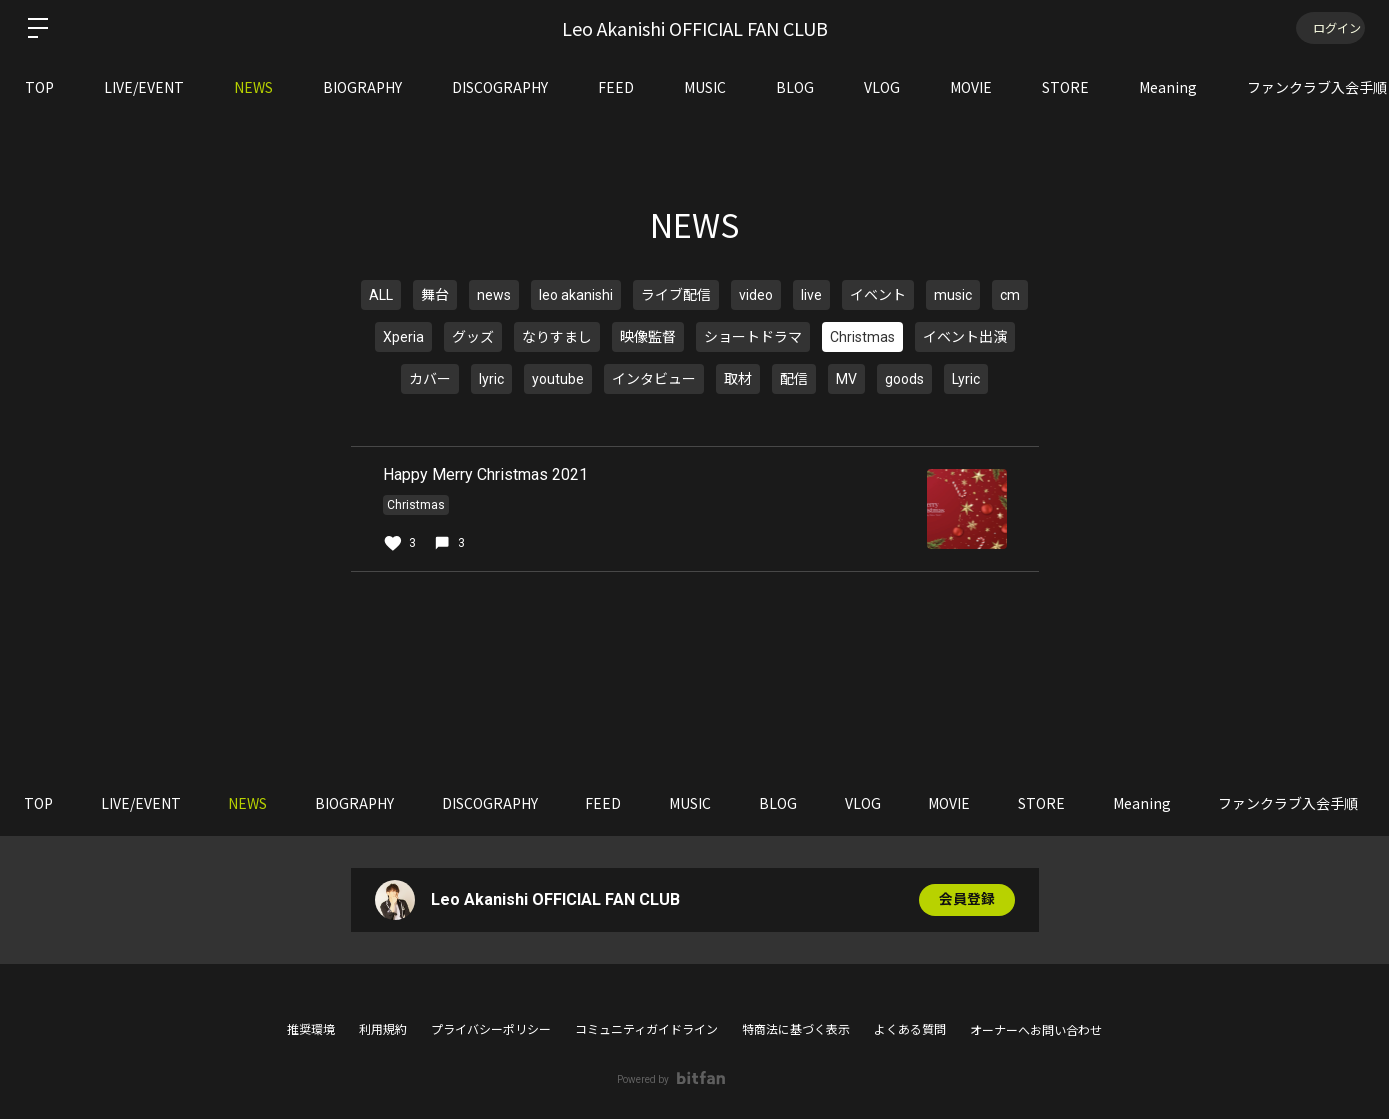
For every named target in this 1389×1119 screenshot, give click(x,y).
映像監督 (648, 337)
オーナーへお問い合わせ (1036, 1031)
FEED (616, 87)
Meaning (1168, 87)
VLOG (882, 87)
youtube (558, 379)
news (494, 295)
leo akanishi (576, 295)
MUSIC (705, 87)
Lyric (966, 379)
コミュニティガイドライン (646, 1030)
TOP (39, 87)
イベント (878, 295)
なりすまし (557, 337)
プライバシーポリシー (491, 1030)
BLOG (795, 87)
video (756, 295)
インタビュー (654, 379)
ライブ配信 (676, 295)
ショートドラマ (753, 337)
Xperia (403, 337)
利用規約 (383, 1030)
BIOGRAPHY (362, 87)
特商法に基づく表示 (796, 1030)
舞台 (435, 295)
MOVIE (971, 87)
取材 (738, 379)
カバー (430, 379)
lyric (491, 379)
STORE (1065, 87)
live (811, 295)
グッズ (473, 337)
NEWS (253, 87)
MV (846, 379)
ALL (381, 295)
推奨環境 (311, 1030)
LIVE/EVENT (144, 87)
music (953, 295)
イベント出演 (965, 337)
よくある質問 (910, 1030)
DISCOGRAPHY (500, 87)
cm (1010, 295)
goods (904, 379)
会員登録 (967, 900)
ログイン (1329, 27)
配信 (794, 379)
